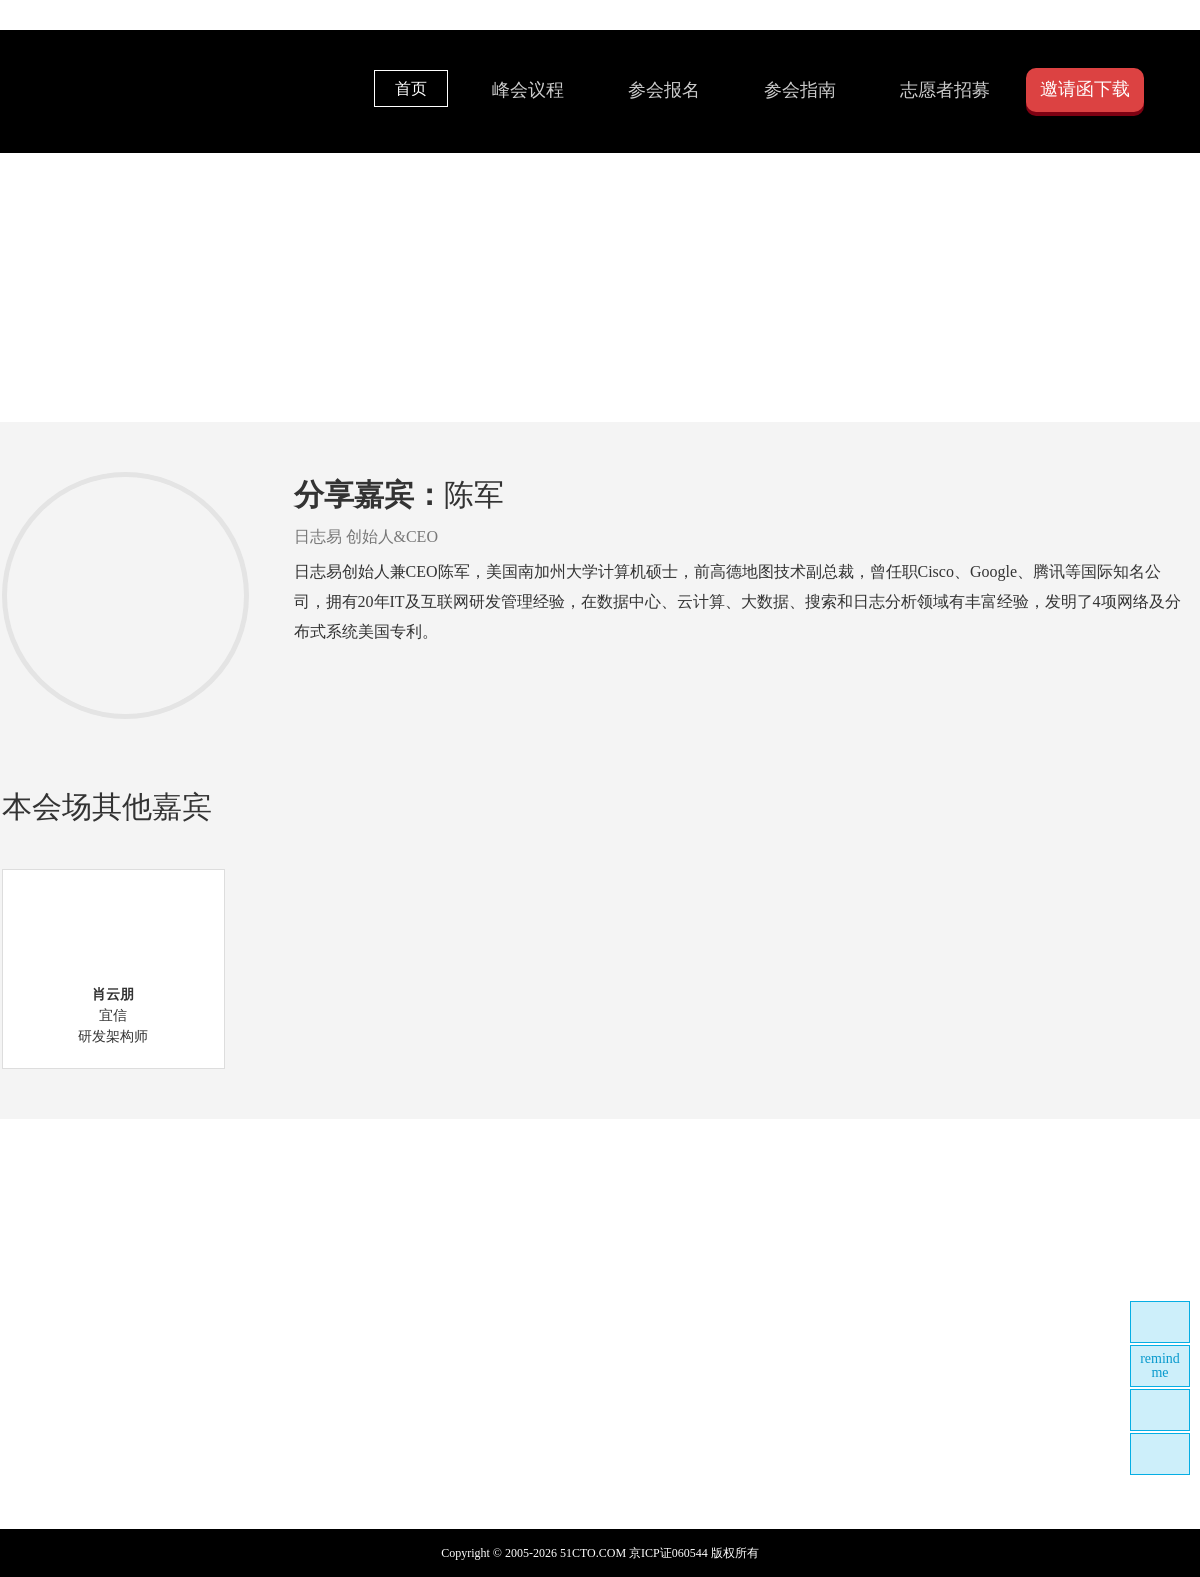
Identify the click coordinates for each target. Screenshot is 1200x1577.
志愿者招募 (945, 90)
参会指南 (800, 90)
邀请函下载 (1085, 89)
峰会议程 (528, 90)
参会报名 (664, 90)
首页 (411, 88)
